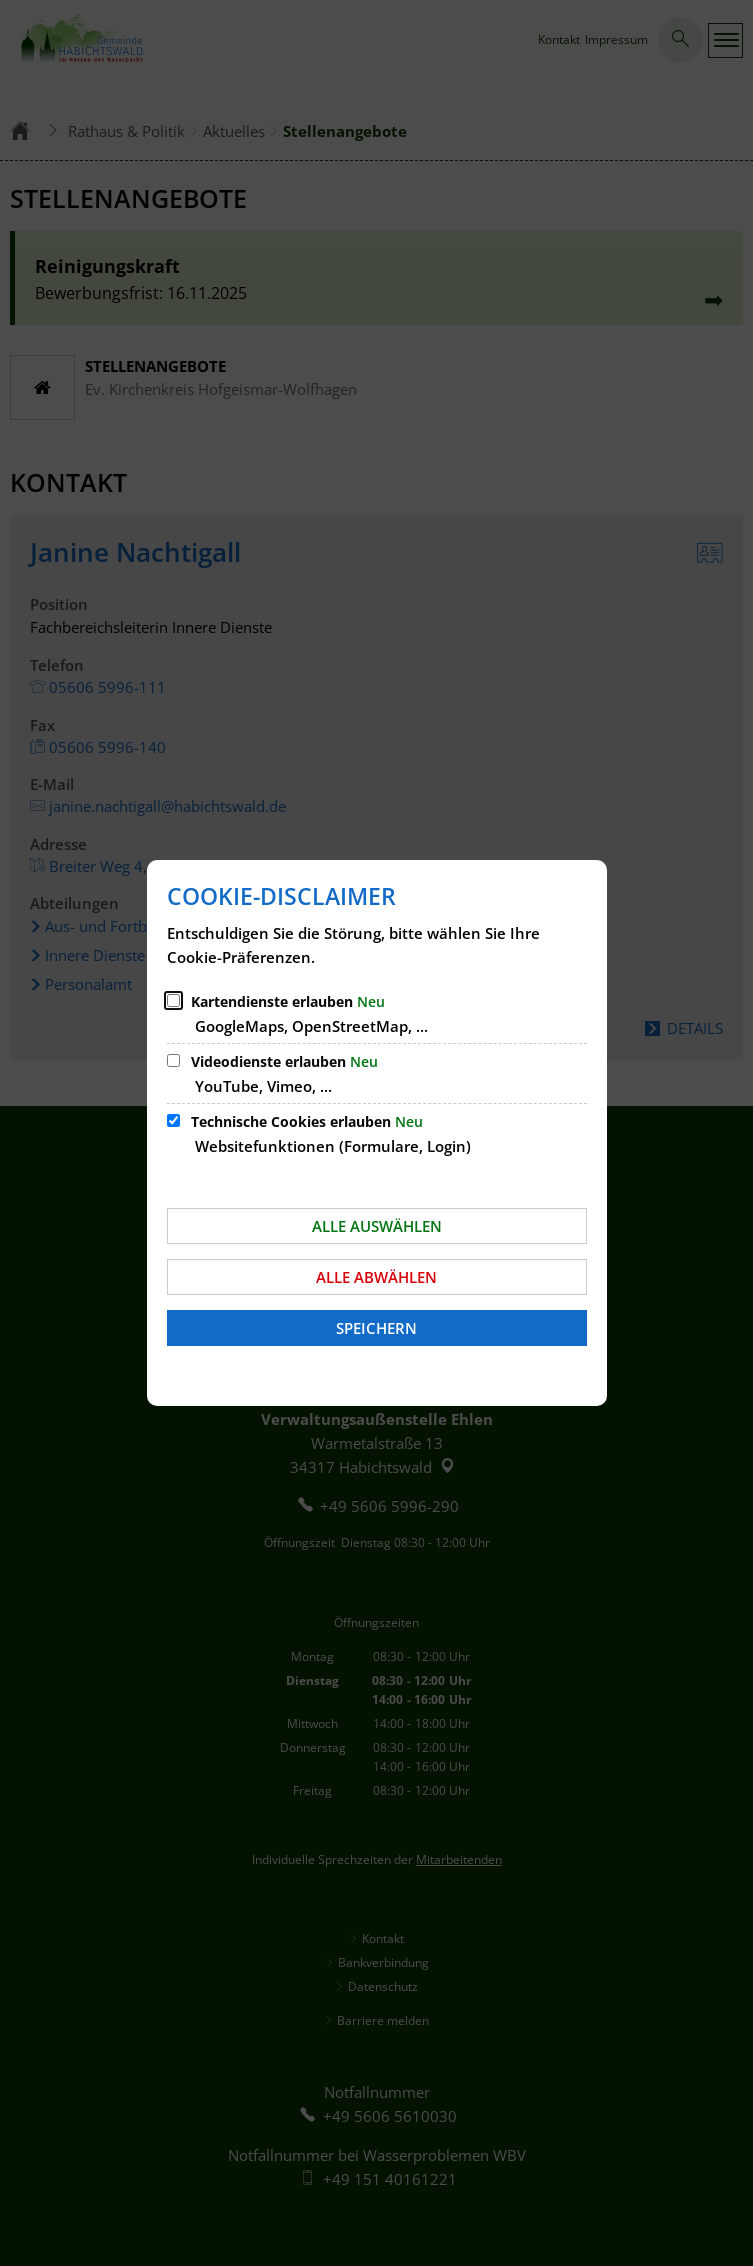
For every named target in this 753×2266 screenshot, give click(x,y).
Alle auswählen (377, 1226)
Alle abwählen (376, 1277)
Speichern (376, 1328)
